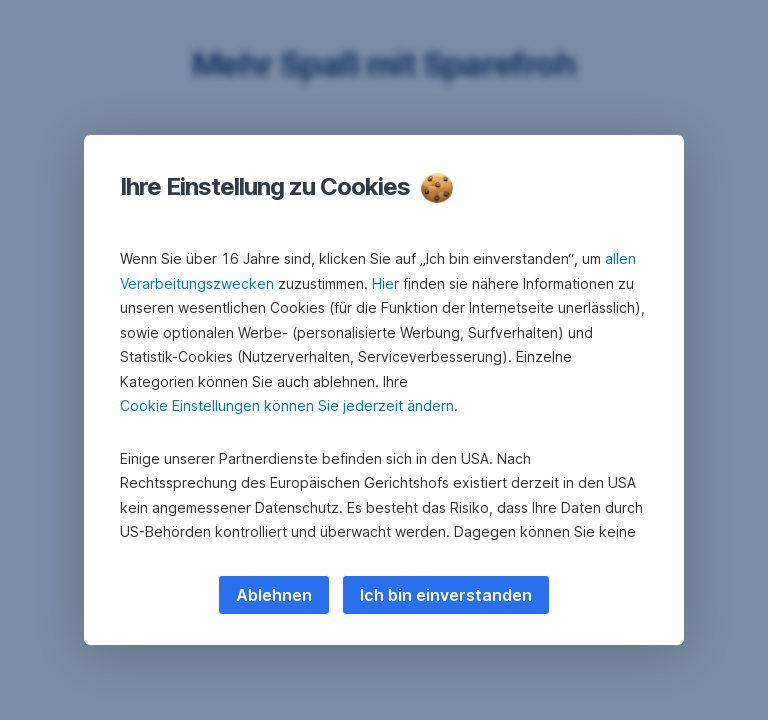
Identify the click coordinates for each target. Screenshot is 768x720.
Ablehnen (274, 595)
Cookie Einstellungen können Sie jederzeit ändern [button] (287, 405)
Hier (385, 283)
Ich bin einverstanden (446, 595)
